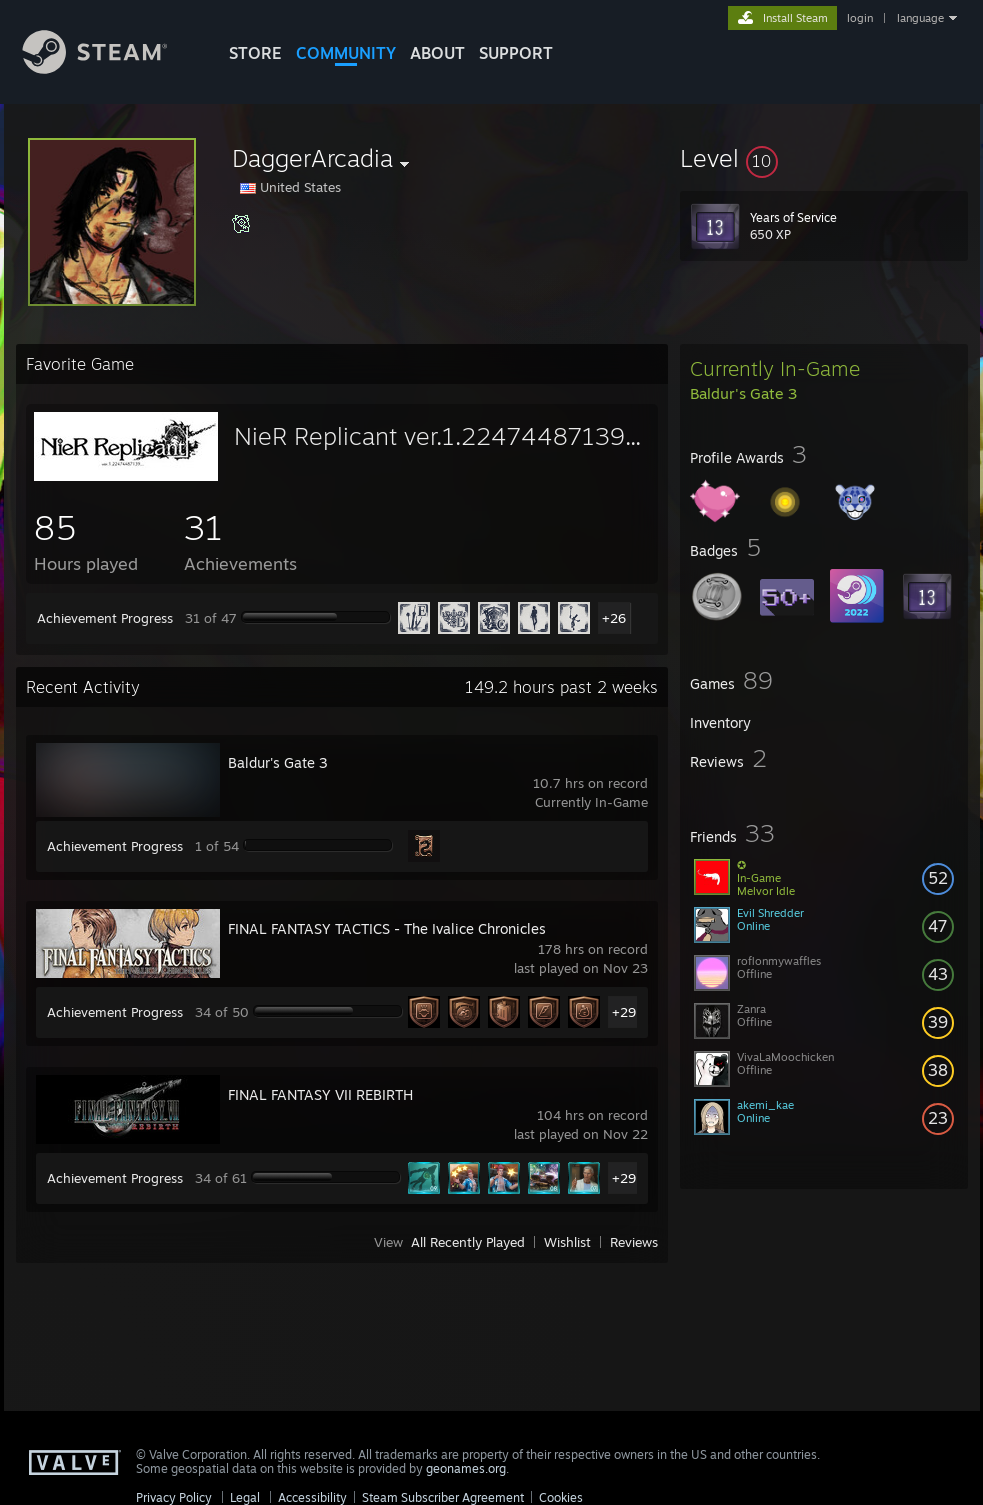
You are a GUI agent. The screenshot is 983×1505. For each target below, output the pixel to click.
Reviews (634, 1242)
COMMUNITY (346, 53)
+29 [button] (624, 1012)
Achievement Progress (105, 618)
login (860, 18)
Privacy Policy (174, 1497)
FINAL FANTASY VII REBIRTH (320, 1094)
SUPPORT (516, 53)
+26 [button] (614, 618)
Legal (245, 1497)
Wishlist (567, 1242)
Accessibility (312, 1497)
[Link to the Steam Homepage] (110, 68)
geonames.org (466, 1468)
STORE (255, 53)
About (437, 53)
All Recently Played (468, 1242)
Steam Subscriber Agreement (443, 1497)
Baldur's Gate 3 (278, 762)
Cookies (561, 1497)
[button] (824, 158)
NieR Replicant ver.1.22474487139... (437, 436)
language (920, 18)
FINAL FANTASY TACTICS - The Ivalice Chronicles (387, 928)
